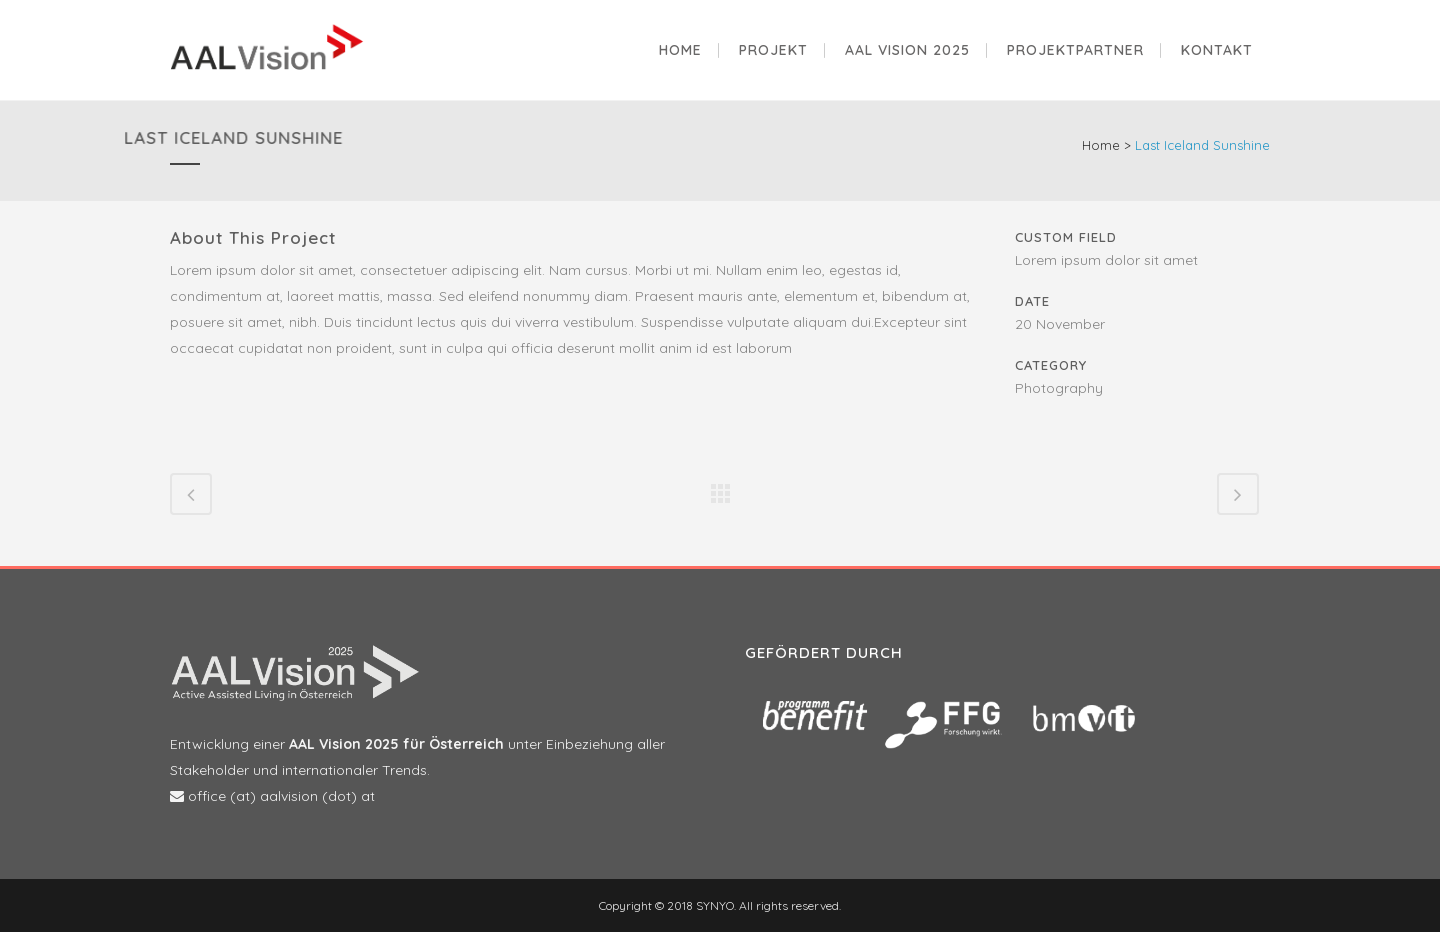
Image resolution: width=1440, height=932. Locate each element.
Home (1101, 145)
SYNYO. (714, 905)
